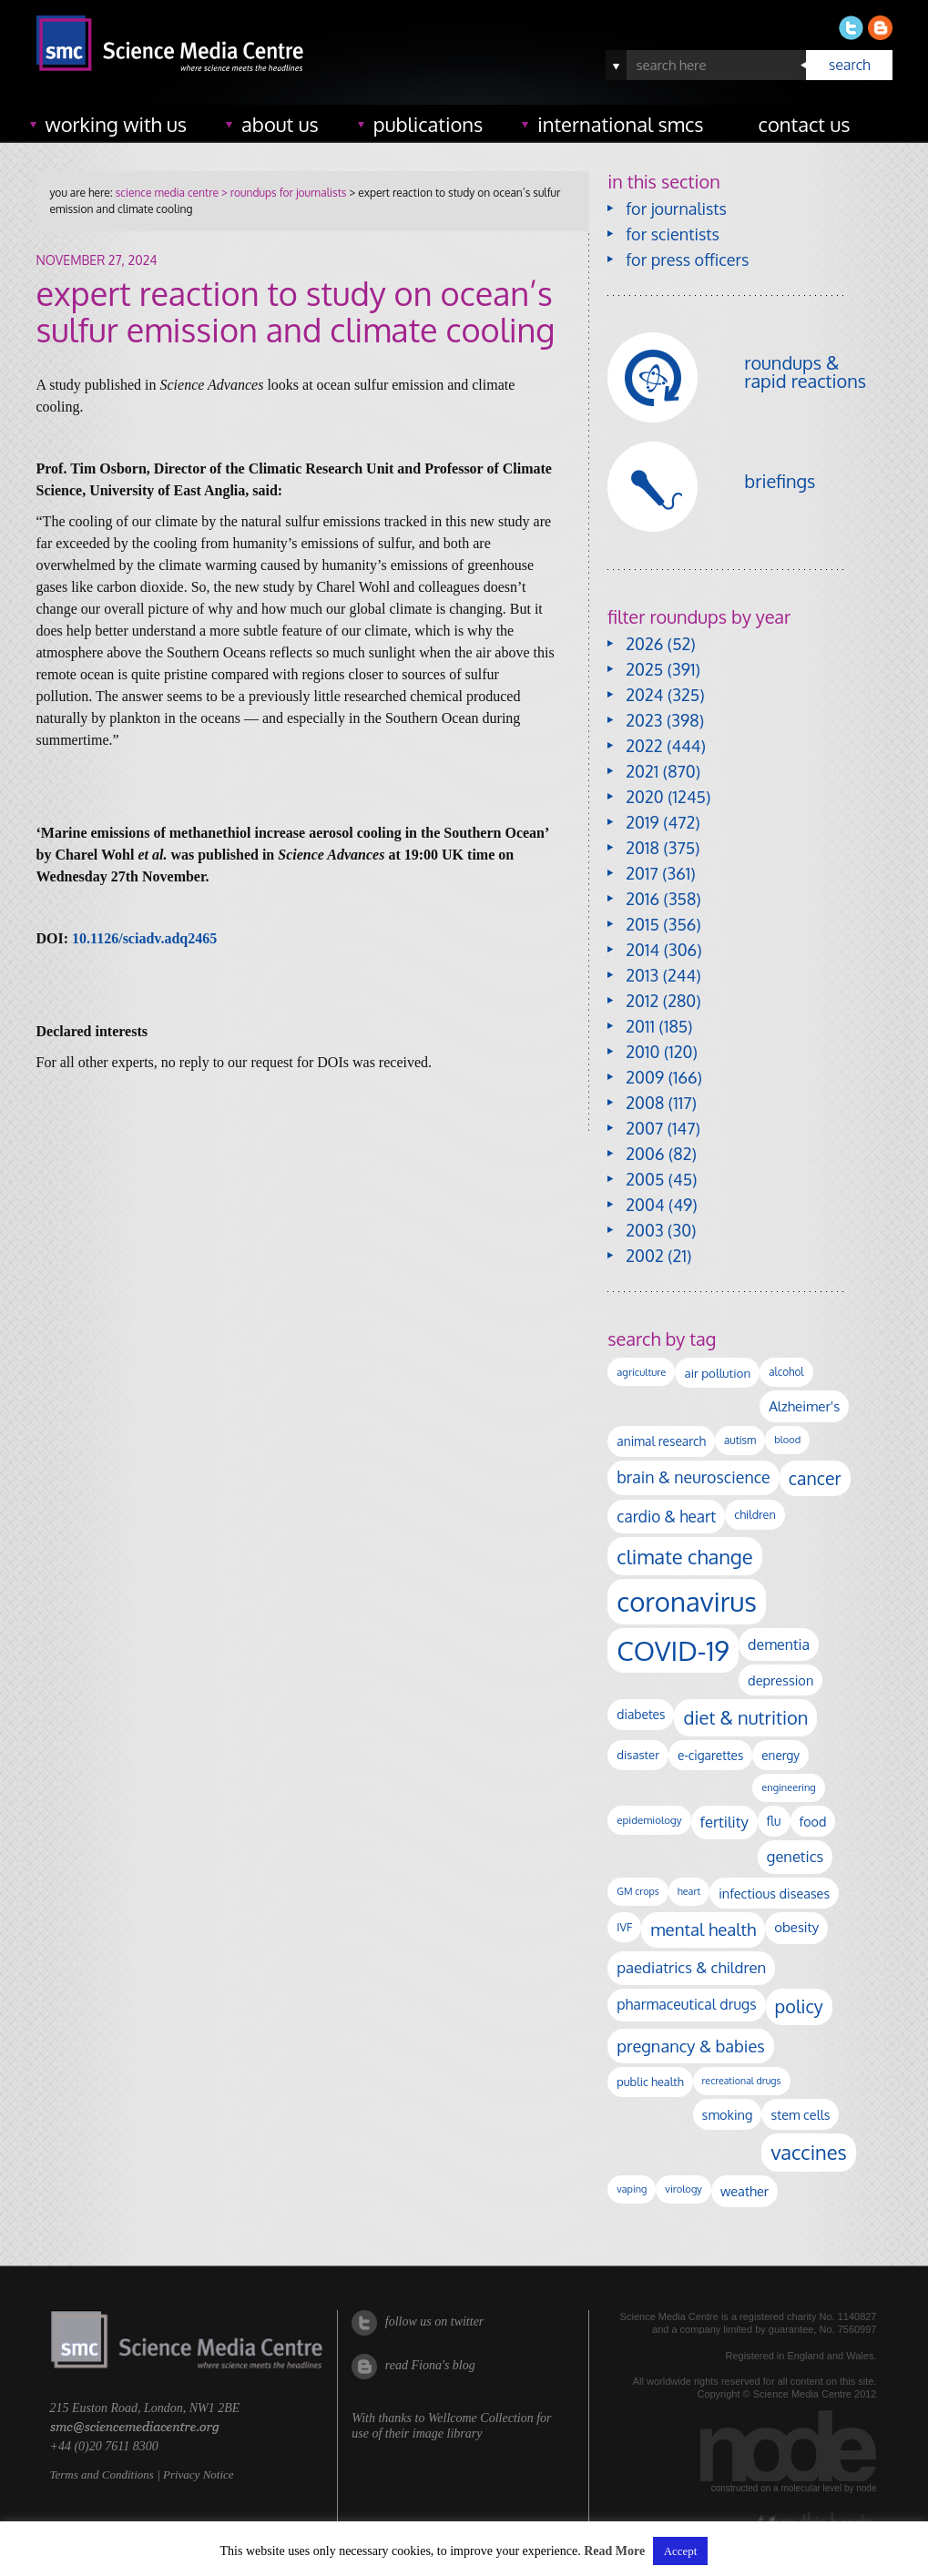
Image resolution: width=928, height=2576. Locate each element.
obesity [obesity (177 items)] (796, 1927)
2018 (642, 848)
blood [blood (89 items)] (787, 1439)
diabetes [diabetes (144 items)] (641, 1714)
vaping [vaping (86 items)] (632, 2189)
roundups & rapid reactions (805, 371)
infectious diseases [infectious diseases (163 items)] (774, 1893)
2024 (644, 695)
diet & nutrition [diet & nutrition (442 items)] (745, 1717)
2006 (645, 1154)
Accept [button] (681, 2551)
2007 (644, 1128)
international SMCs (620, 124)
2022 (644, 746)
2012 (642, 1001)
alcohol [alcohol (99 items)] (786, 1372)
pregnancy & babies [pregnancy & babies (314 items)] (690, 2045)
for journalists (676, 209)
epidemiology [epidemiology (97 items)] (649, 1820)
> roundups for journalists (282, 192)
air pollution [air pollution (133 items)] (717, 1372)
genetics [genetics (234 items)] (795, 1856)
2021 (642, 771)
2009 (645, 1077)
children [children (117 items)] (755, 1514)
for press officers (687, 259)
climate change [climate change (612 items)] (684, 1556)
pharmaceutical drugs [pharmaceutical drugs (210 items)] (686, 2004)
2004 (645, 1205)
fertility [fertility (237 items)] (724, 1821)
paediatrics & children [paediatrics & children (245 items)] (691, 1967)
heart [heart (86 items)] (689, 1891)
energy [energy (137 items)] (780, 1755)
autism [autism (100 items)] (740, 1440)
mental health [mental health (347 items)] (703, 1929)
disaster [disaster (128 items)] (638, 1754)
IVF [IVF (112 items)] (624, 1926)
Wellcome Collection (481, 2418)
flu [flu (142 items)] (774, 1820)
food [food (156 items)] (813, 1821)
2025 (644, 669)
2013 (642, 975)
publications (428, 124)
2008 (645, 1103)
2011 (640, 1026)
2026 (644, 644)
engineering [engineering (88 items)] (788, 1787)
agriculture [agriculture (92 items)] (641, 1372)
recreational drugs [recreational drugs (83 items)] (741, 2080)
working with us (117, 124)
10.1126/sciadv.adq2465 (144, 938)
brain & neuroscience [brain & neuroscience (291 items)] (693, 1477)
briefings (779, 481)
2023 (644, 720)
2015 (642, 924)
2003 (644, 1230)
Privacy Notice (198, 2474)
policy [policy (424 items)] (799, 2006)
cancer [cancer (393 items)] (815, 1478)
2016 (642, 899)
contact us (805, 124)
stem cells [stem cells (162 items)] (800, 2114)
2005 (645, 1179)
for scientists (672, 234)
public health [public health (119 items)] (650, 2081)
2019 (642, 822)
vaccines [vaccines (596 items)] (808, 2152)
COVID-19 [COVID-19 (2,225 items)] (673, 1650)
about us (280, 124)
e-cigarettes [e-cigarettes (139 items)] (710, 1755)
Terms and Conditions (102, 2474)
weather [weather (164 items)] (744, 2191)
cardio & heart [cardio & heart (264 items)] (666, 1516)
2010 (642, 1052)
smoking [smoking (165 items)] (727, 2114)
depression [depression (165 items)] (780, 1680)
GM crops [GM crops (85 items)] (638, 1891)
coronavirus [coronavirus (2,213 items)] (687, 1601)
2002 (644, 1256)
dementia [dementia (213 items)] (779, 1644)
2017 (642, 873)
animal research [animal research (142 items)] (661, 1441)
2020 (644, 797)
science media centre (167, 192)
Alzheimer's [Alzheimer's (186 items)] (804, 1406)
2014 (642, 950)
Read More (614, 2551)
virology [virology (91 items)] (683, 2189)
